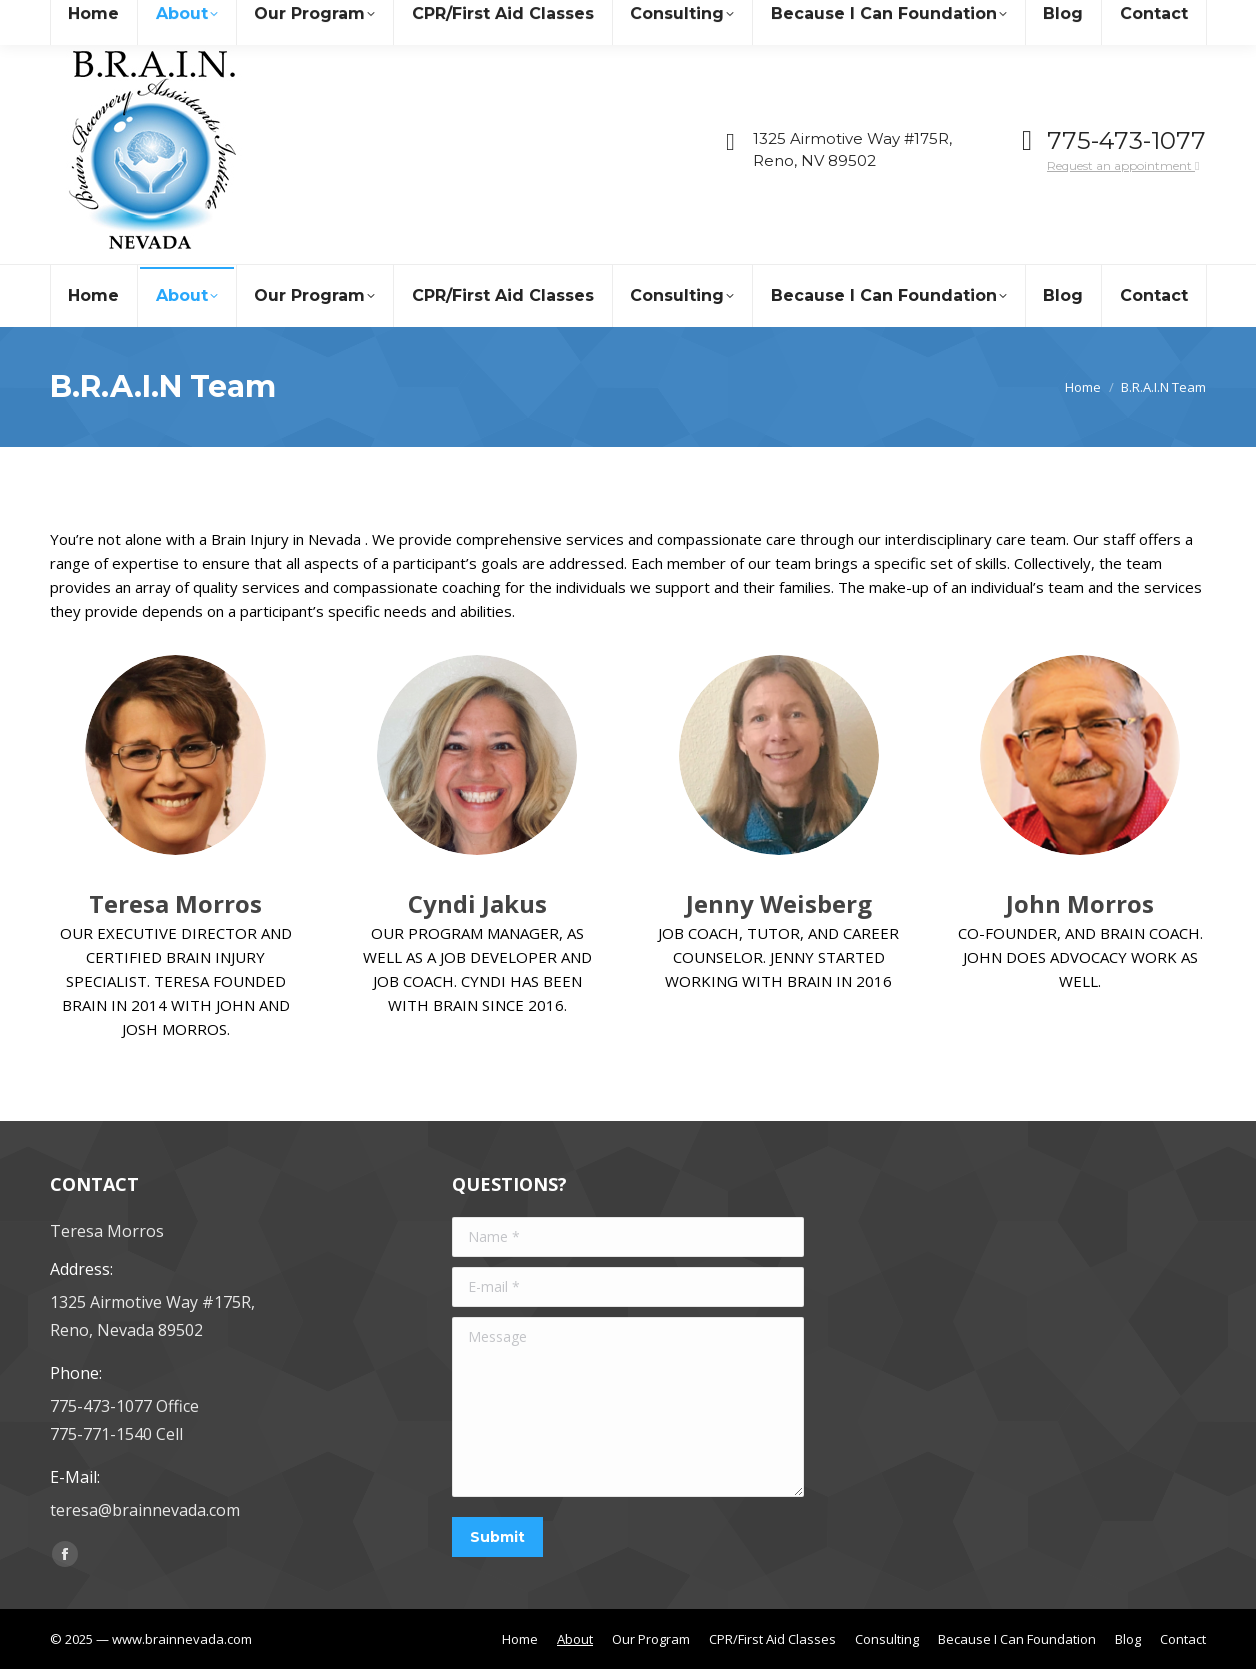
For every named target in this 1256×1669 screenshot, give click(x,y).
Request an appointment (1123, 165)
